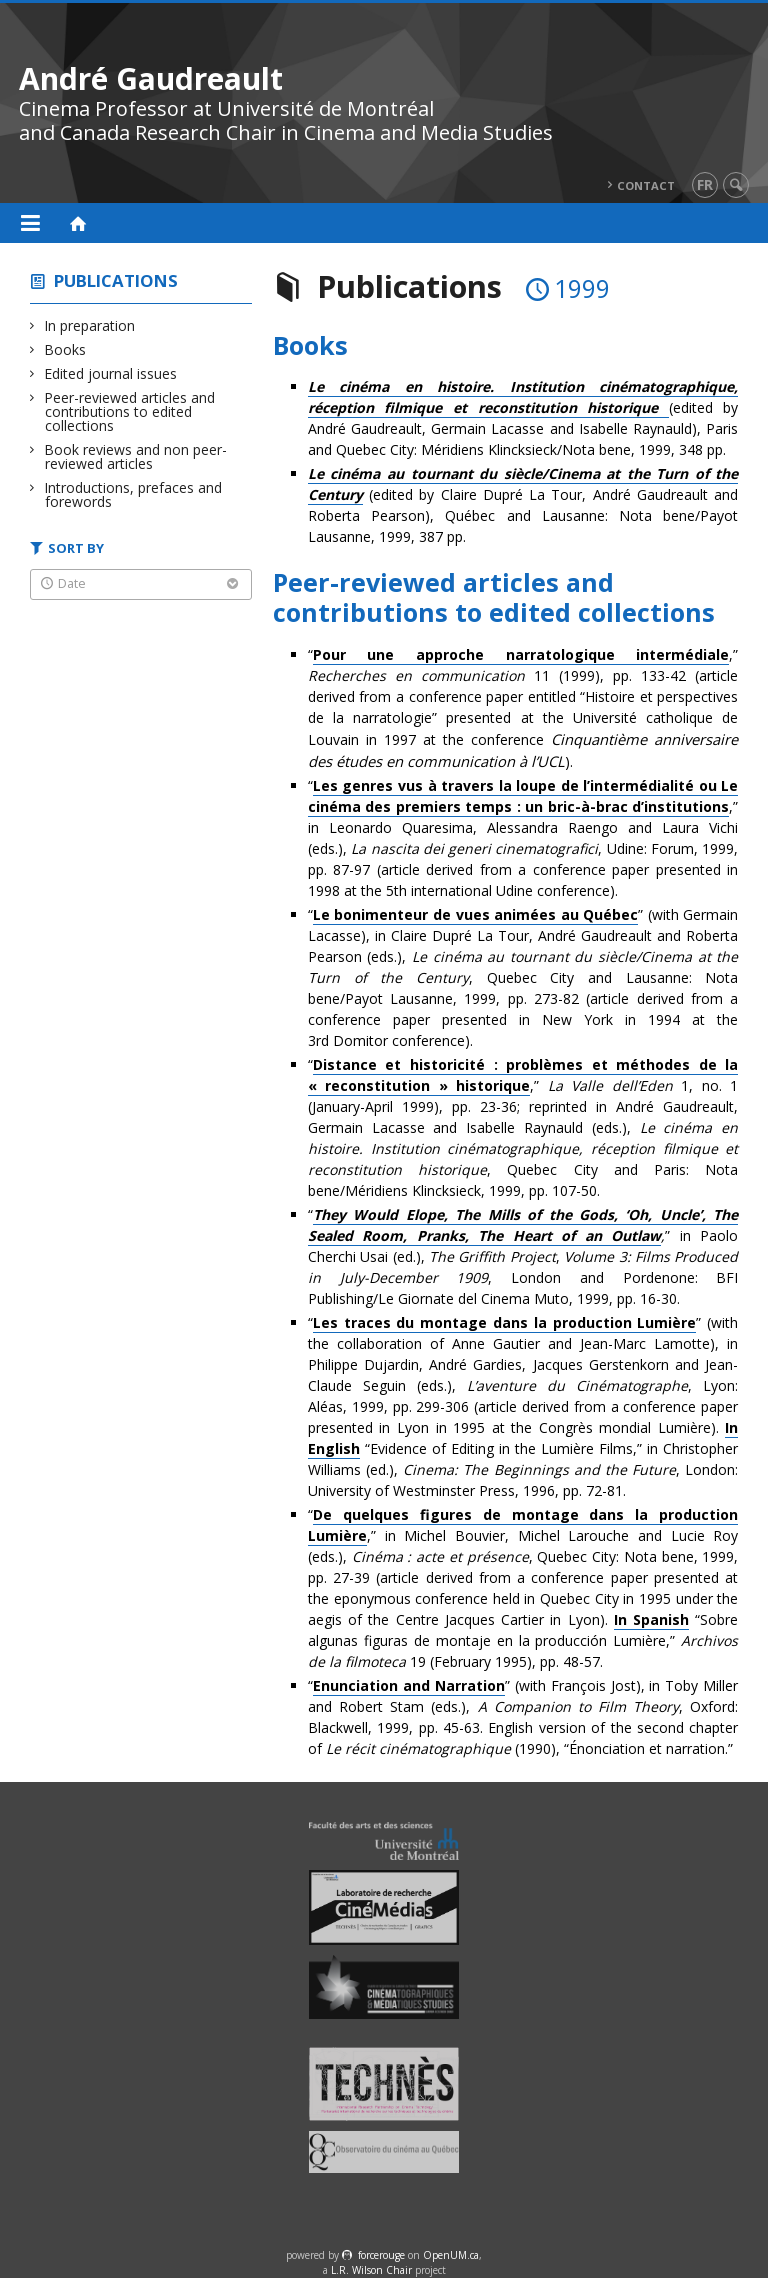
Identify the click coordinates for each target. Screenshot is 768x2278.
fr (705, 184)
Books (65, 349)
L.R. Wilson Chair (371, 2270)
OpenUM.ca (451, 2255)
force (381, 2255)
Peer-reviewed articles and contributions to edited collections (130, 411)
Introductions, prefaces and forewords (133, 494)
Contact (646, 185)
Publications (116, 280)
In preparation (90, 325)
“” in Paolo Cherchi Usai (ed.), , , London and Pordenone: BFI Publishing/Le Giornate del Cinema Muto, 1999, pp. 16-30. (523, 1256)
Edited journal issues (111, 373)
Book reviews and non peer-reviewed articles (136, 456)
